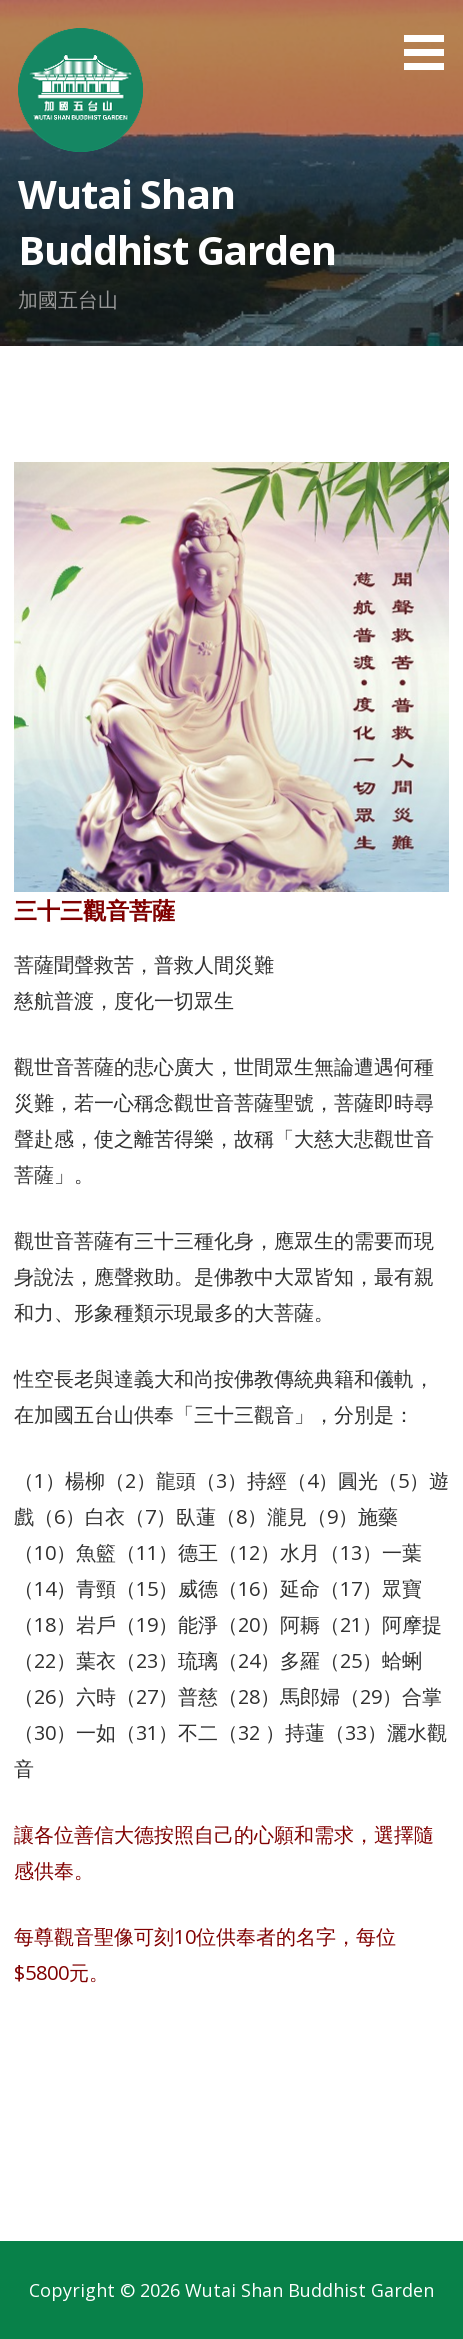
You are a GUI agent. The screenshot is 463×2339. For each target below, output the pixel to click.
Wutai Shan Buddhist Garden (176, 221)
